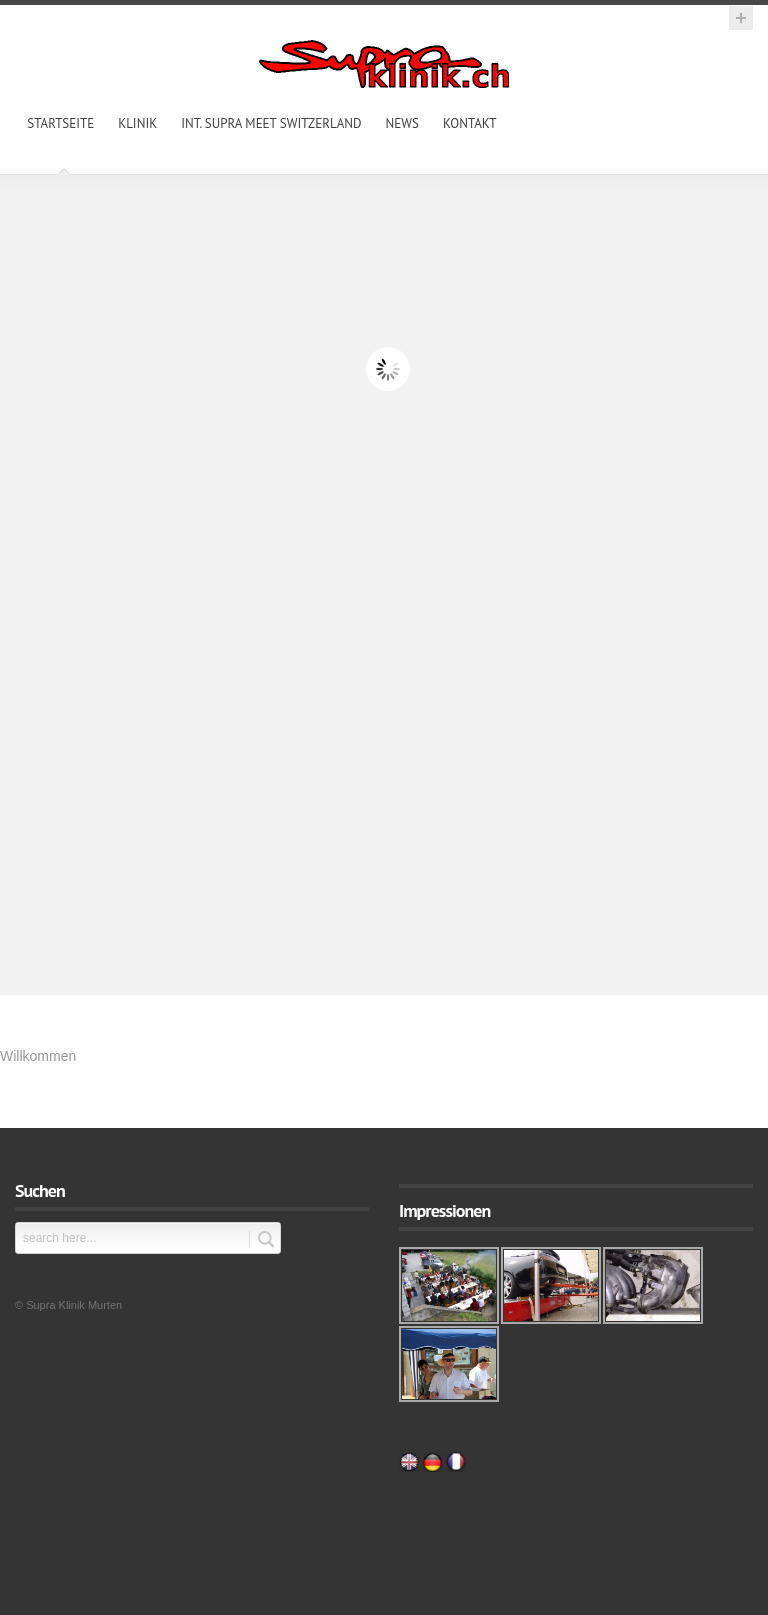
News (402, 123)
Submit (261, 1239)
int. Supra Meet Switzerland (271, 123)
